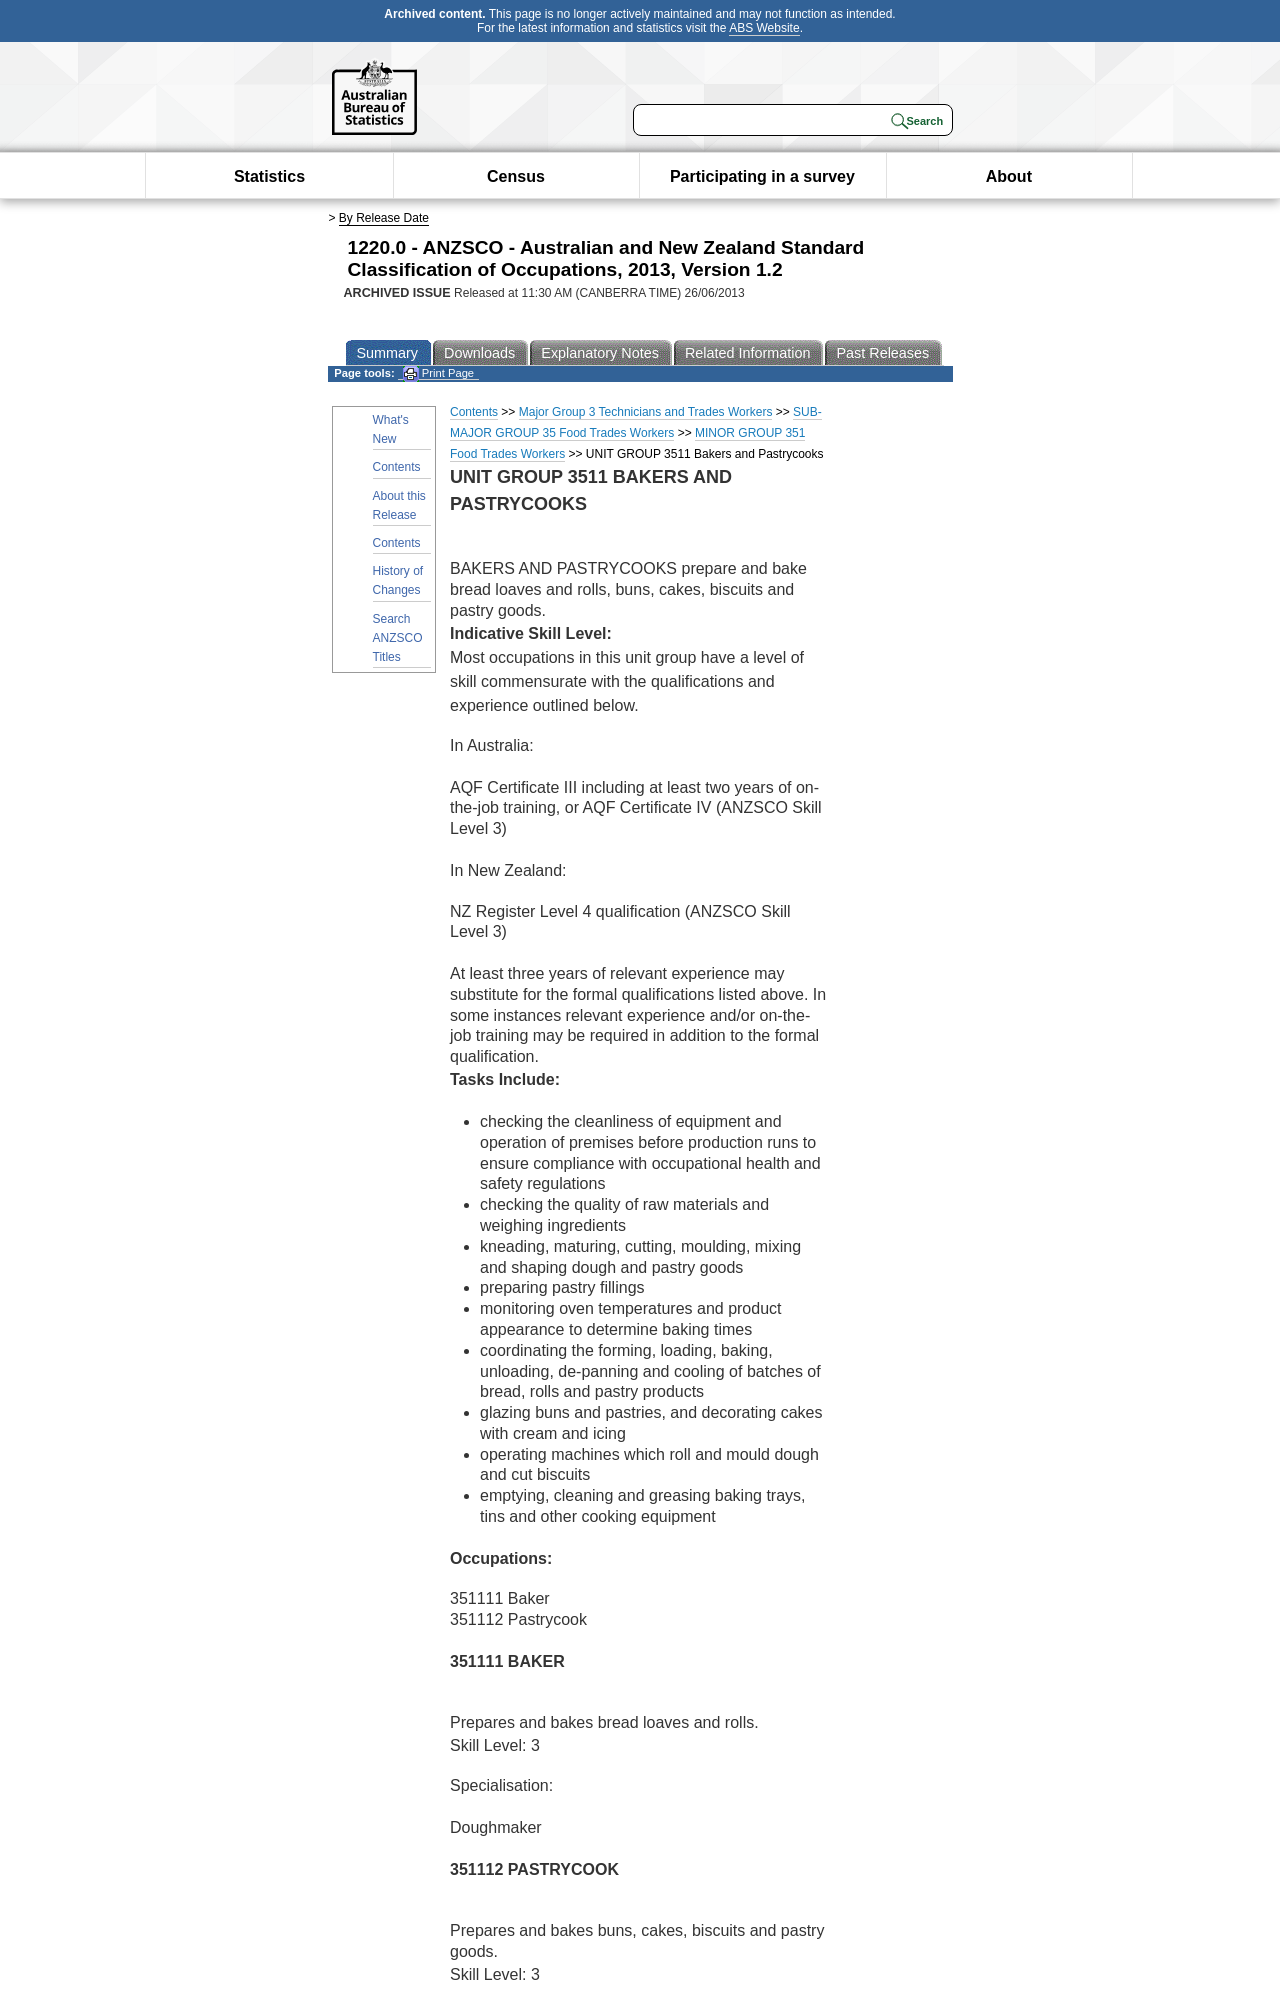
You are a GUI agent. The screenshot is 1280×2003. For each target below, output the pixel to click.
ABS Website (764, 28)
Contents (397, 467)
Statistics (269, 176)
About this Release (399, 505)
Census (516, 176)
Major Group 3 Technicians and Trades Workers (646, 412)
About (1009, 176)
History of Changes (398, 580)
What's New (391, 429)
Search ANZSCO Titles (398, 638)
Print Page (438, 373)
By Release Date (384, 218)
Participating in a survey (762, 176)
